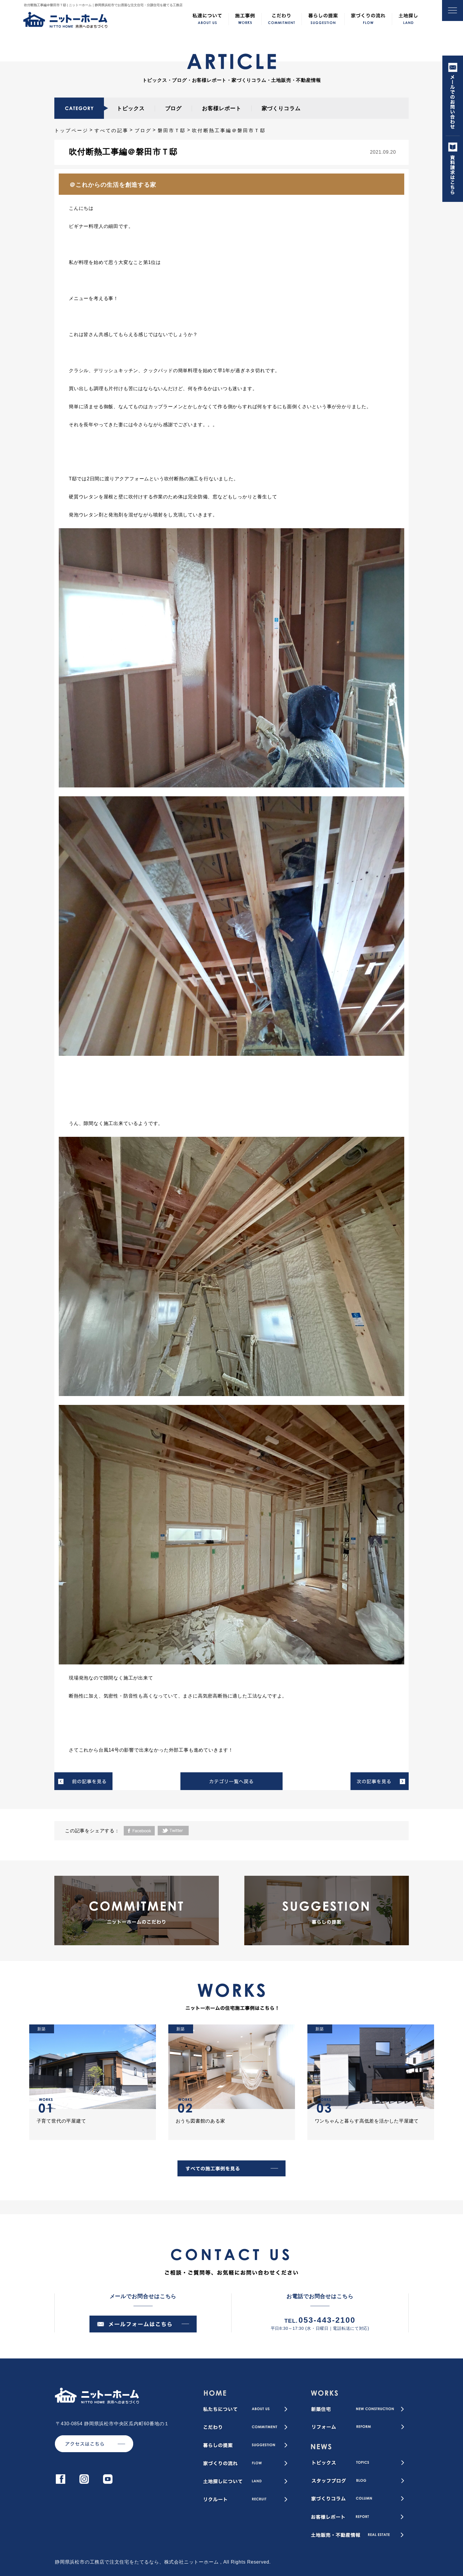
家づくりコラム (281, 108)
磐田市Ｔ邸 (172, 130)
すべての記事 (111, 130)
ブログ (173, 108)
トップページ (71, 130)
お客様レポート (221, 108)
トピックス (131, 108)
